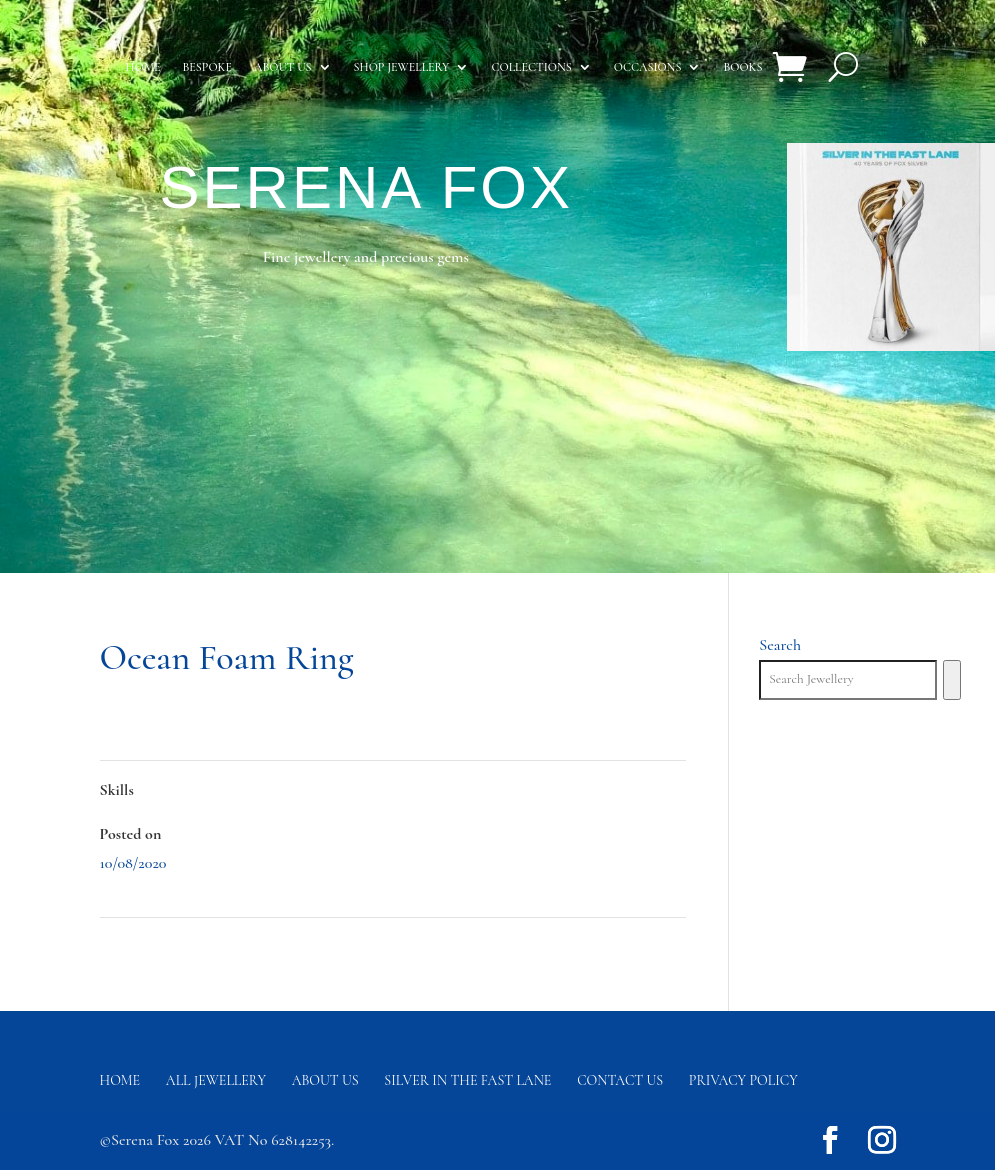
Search (780, 645)
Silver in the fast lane (467, 1080)
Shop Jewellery (402, 67)
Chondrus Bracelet (157, 946)
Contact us (620, 1080)
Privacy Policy (743, 1080)
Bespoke (207, 67)
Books (742, 67)
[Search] (951, 680)
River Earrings (639, 946)
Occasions (648, 67)
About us (283, 67)
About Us (325, 1080)
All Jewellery (216, 1080)
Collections (531, 67)
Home (143, 67)
